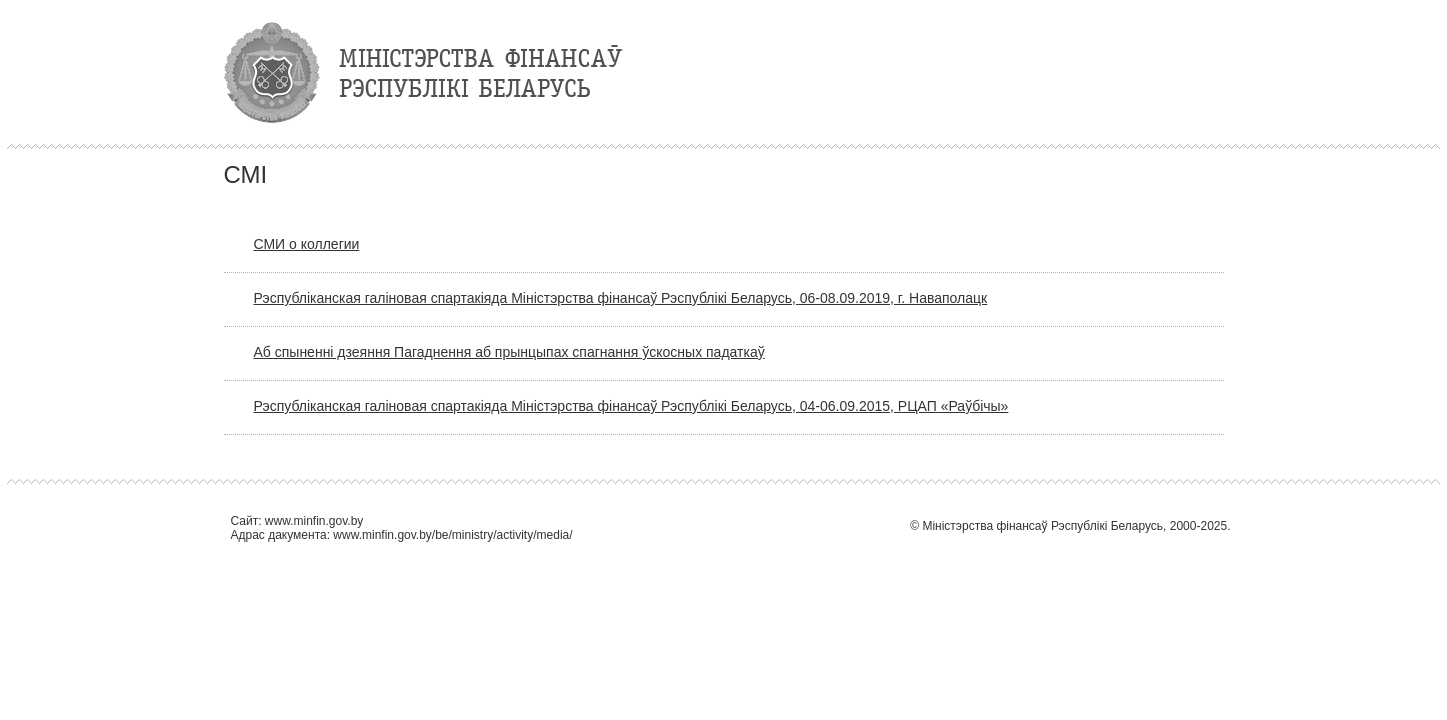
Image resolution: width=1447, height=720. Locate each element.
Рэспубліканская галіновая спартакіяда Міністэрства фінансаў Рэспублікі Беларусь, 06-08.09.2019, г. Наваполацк (621, 298)
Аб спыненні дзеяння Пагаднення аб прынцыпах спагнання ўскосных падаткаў (509, 352)
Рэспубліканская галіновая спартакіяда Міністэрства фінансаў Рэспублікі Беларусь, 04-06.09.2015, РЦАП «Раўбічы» (631, 406)
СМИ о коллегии (307, 244)
